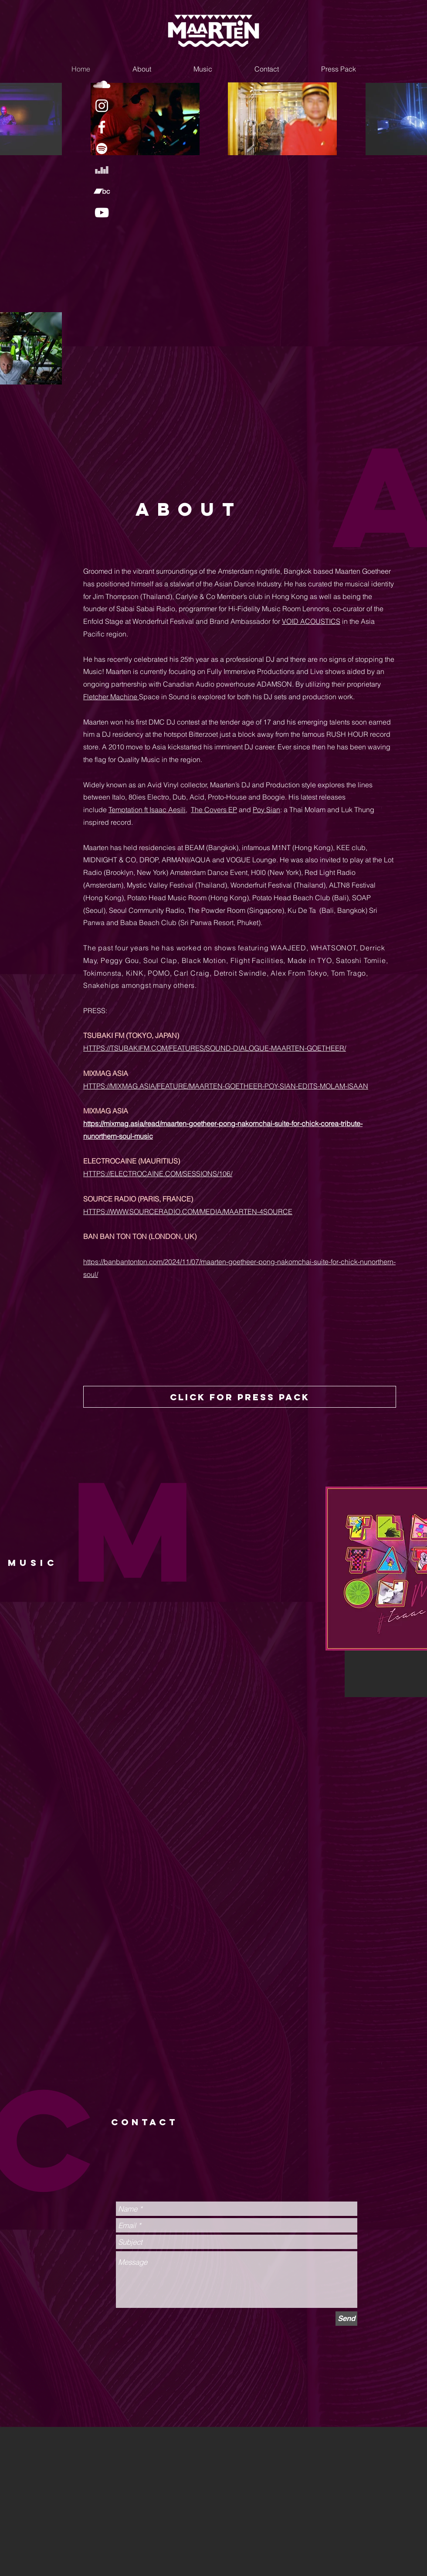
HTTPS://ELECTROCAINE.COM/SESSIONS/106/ (157, 1173)
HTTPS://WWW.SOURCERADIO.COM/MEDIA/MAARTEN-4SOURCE (187, 1211)
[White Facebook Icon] (101, 127)
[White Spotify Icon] (101, 148)
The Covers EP (214, 809)
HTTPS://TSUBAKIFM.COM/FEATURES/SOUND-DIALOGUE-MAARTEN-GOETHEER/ (214, 1048)
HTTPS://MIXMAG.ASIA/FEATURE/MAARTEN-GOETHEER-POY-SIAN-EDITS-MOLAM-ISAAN (225, 1086)
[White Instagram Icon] (101, 105)
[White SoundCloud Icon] (101, 84)
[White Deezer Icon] (101, 169)
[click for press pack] (239, 1397)
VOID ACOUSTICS (311, 621)
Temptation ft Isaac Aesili (147, 809)
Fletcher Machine (111, 696)
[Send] (346, 2318)
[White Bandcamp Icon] (101, 191)
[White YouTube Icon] (101, 212)
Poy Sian (266, 809)
